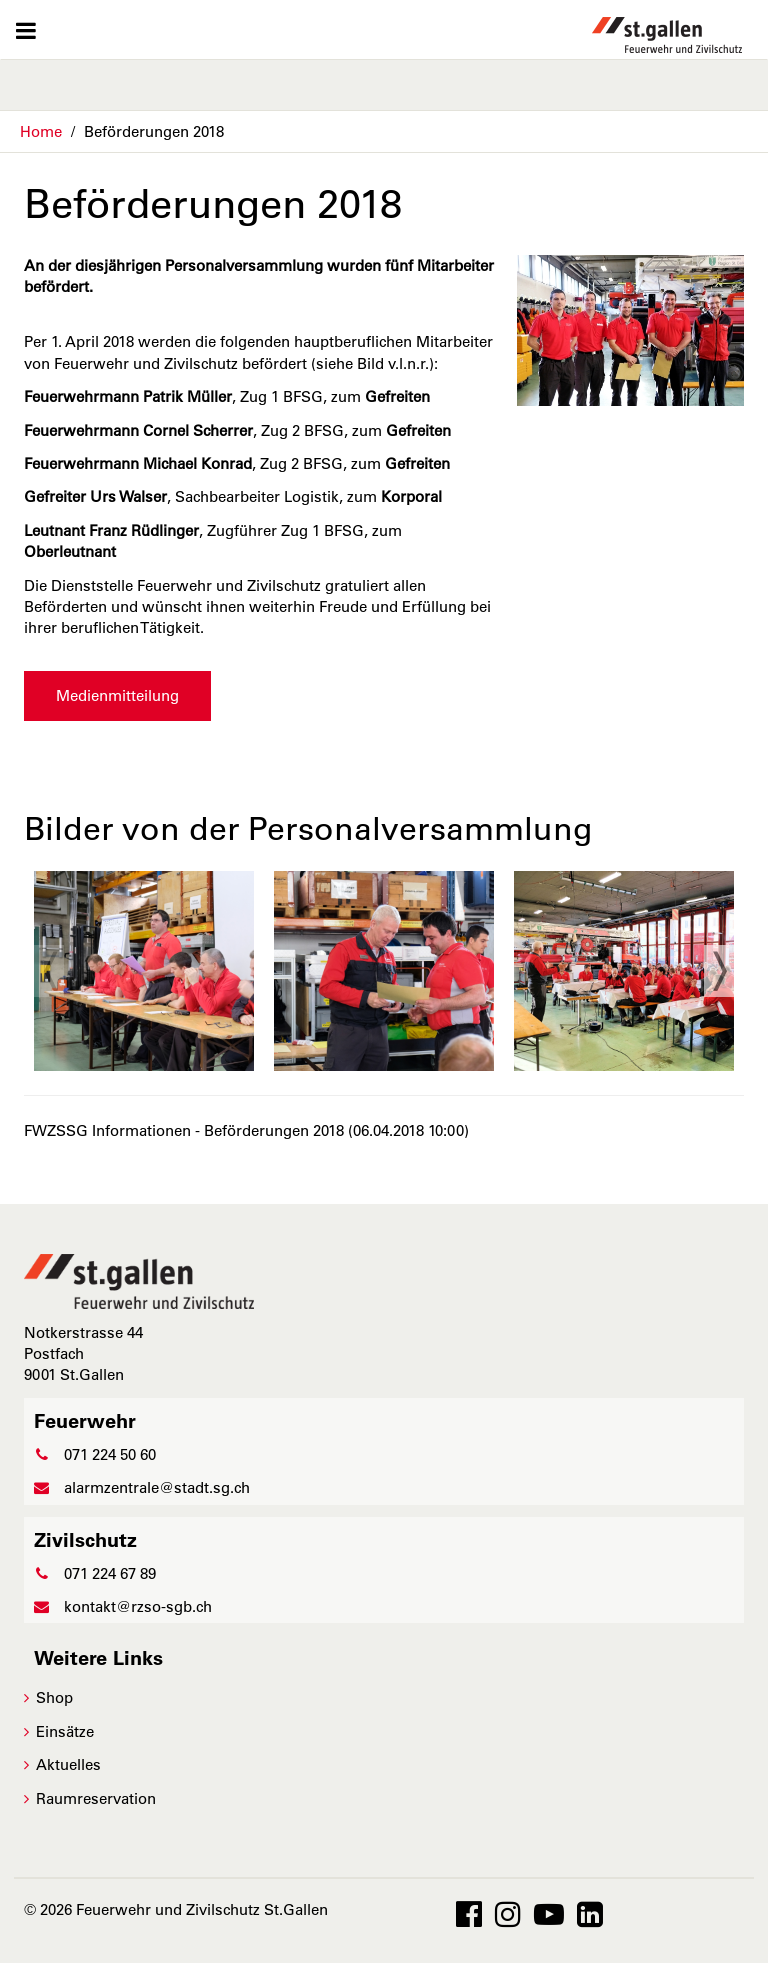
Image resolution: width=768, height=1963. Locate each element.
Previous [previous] (49, 971)
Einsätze (65, 1731)
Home (41, 131)
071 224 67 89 (95, 1573)
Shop (54, 1697)
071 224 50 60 (95, 1454)
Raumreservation (96, 1798)
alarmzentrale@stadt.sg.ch (142, 1487)
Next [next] (719, 971)
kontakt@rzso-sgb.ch (123, 1606)
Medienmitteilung (117, 695)
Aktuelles (68, 1764)
